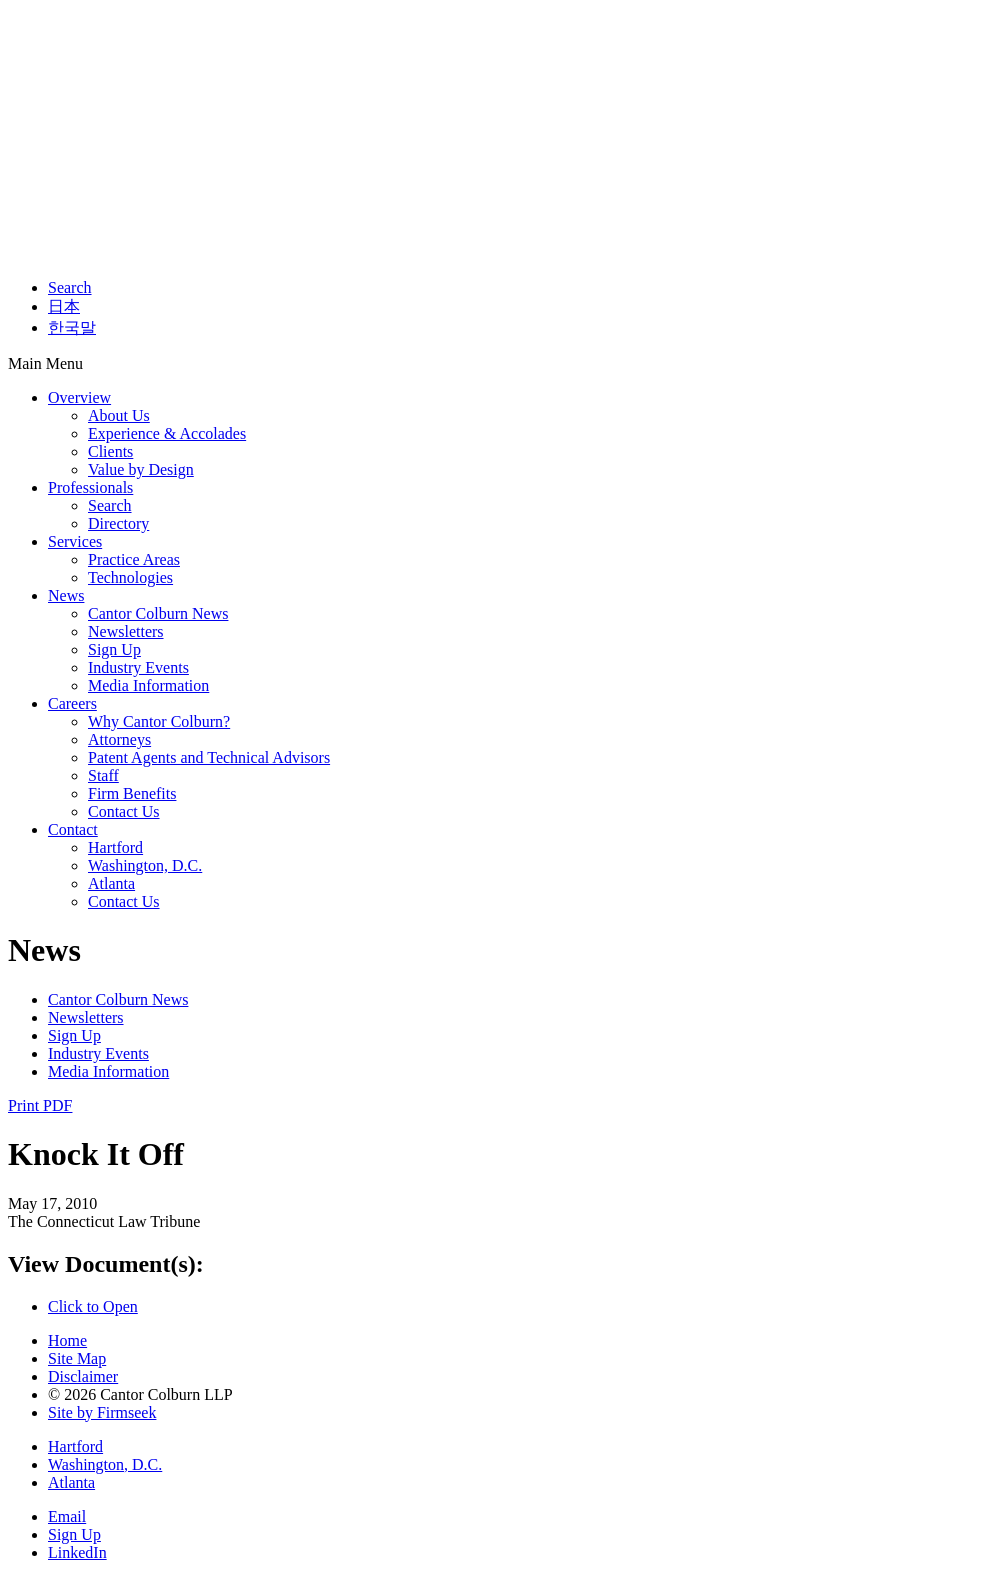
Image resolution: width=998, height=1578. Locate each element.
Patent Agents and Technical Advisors (209, 757)
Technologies (130, 577)
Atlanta (111, 883)
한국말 (72, 327)
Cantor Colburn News (158, 613)
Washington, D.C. (145, 865)
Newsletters (126, 631)
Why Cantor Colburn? (159, 721)
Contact (73, 829)
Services (75, 541)
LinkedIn (77, 1552)
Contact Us (124, 811)
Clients (110, 451)
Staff (103, 775)
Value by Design (141, 469)
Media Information (148, 685)
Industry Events (138, 667)
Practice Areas (134, 559)
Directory (118, 523)
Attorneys (119, 739)
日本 (64, 306)
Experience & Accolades (167, 433)
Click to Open (93, 1306)
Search (70, 287)
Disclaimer (83, 1376)
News (66, 595)
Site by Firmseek (102, 1412)
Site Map (77, 1358)
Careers (72, 703)
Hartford (115, 847)
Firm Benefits (132, 793)
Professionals (90, 487)
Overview (79, 397)
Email (67, 1516)
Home (67, 1340)
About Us (119, 415)
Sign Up (114, 649)
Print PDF (40, 1105)
